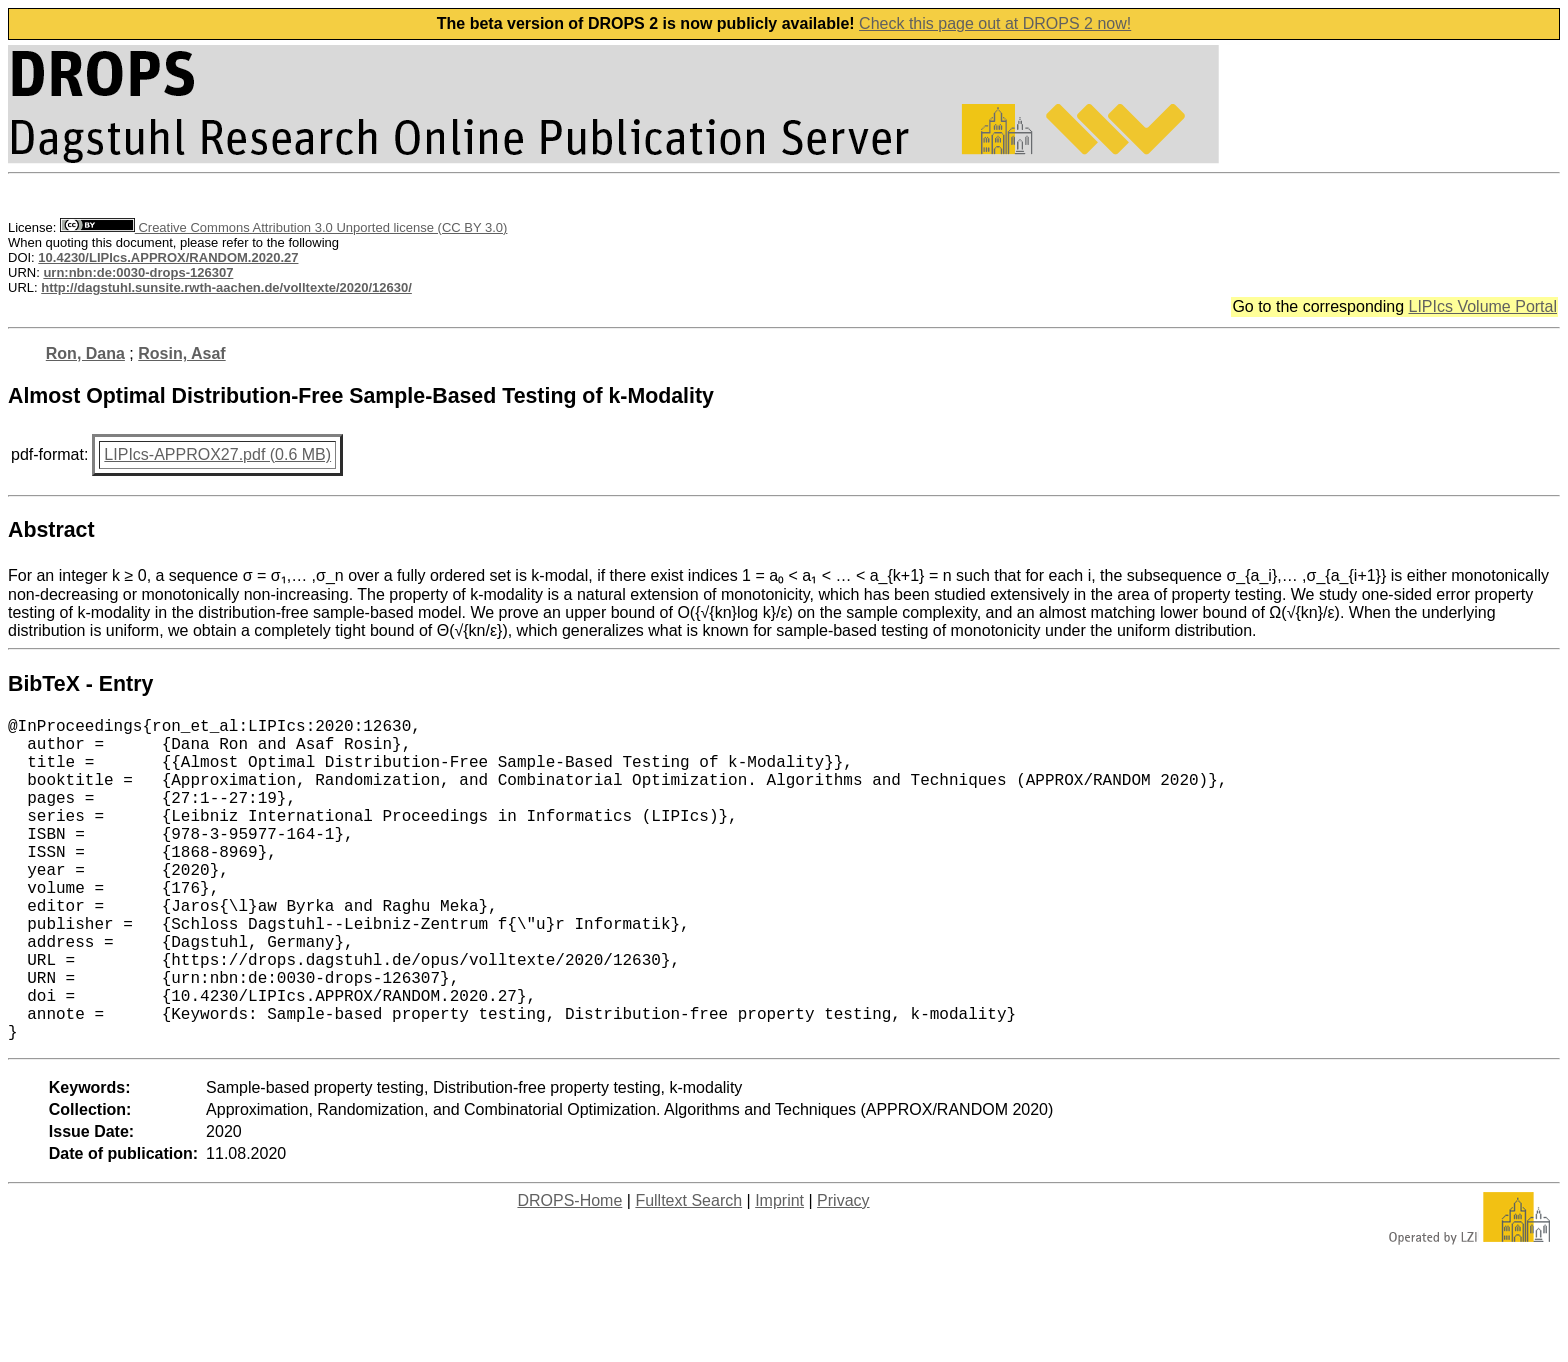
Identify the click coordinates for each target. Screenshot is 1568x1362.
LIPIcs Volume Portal (1482, 306)
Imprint (779, 1272)
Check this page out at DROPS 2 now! (995, 23)
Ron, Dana (85, 353)
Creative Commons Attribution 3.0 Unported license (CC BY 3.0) (283, 227)
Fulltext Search (688, 1272)
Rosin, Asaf (181, 353)
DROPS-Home (569, 1272)
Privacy (843, 1272)
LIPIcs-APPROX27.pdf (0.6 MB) (217, 454)
